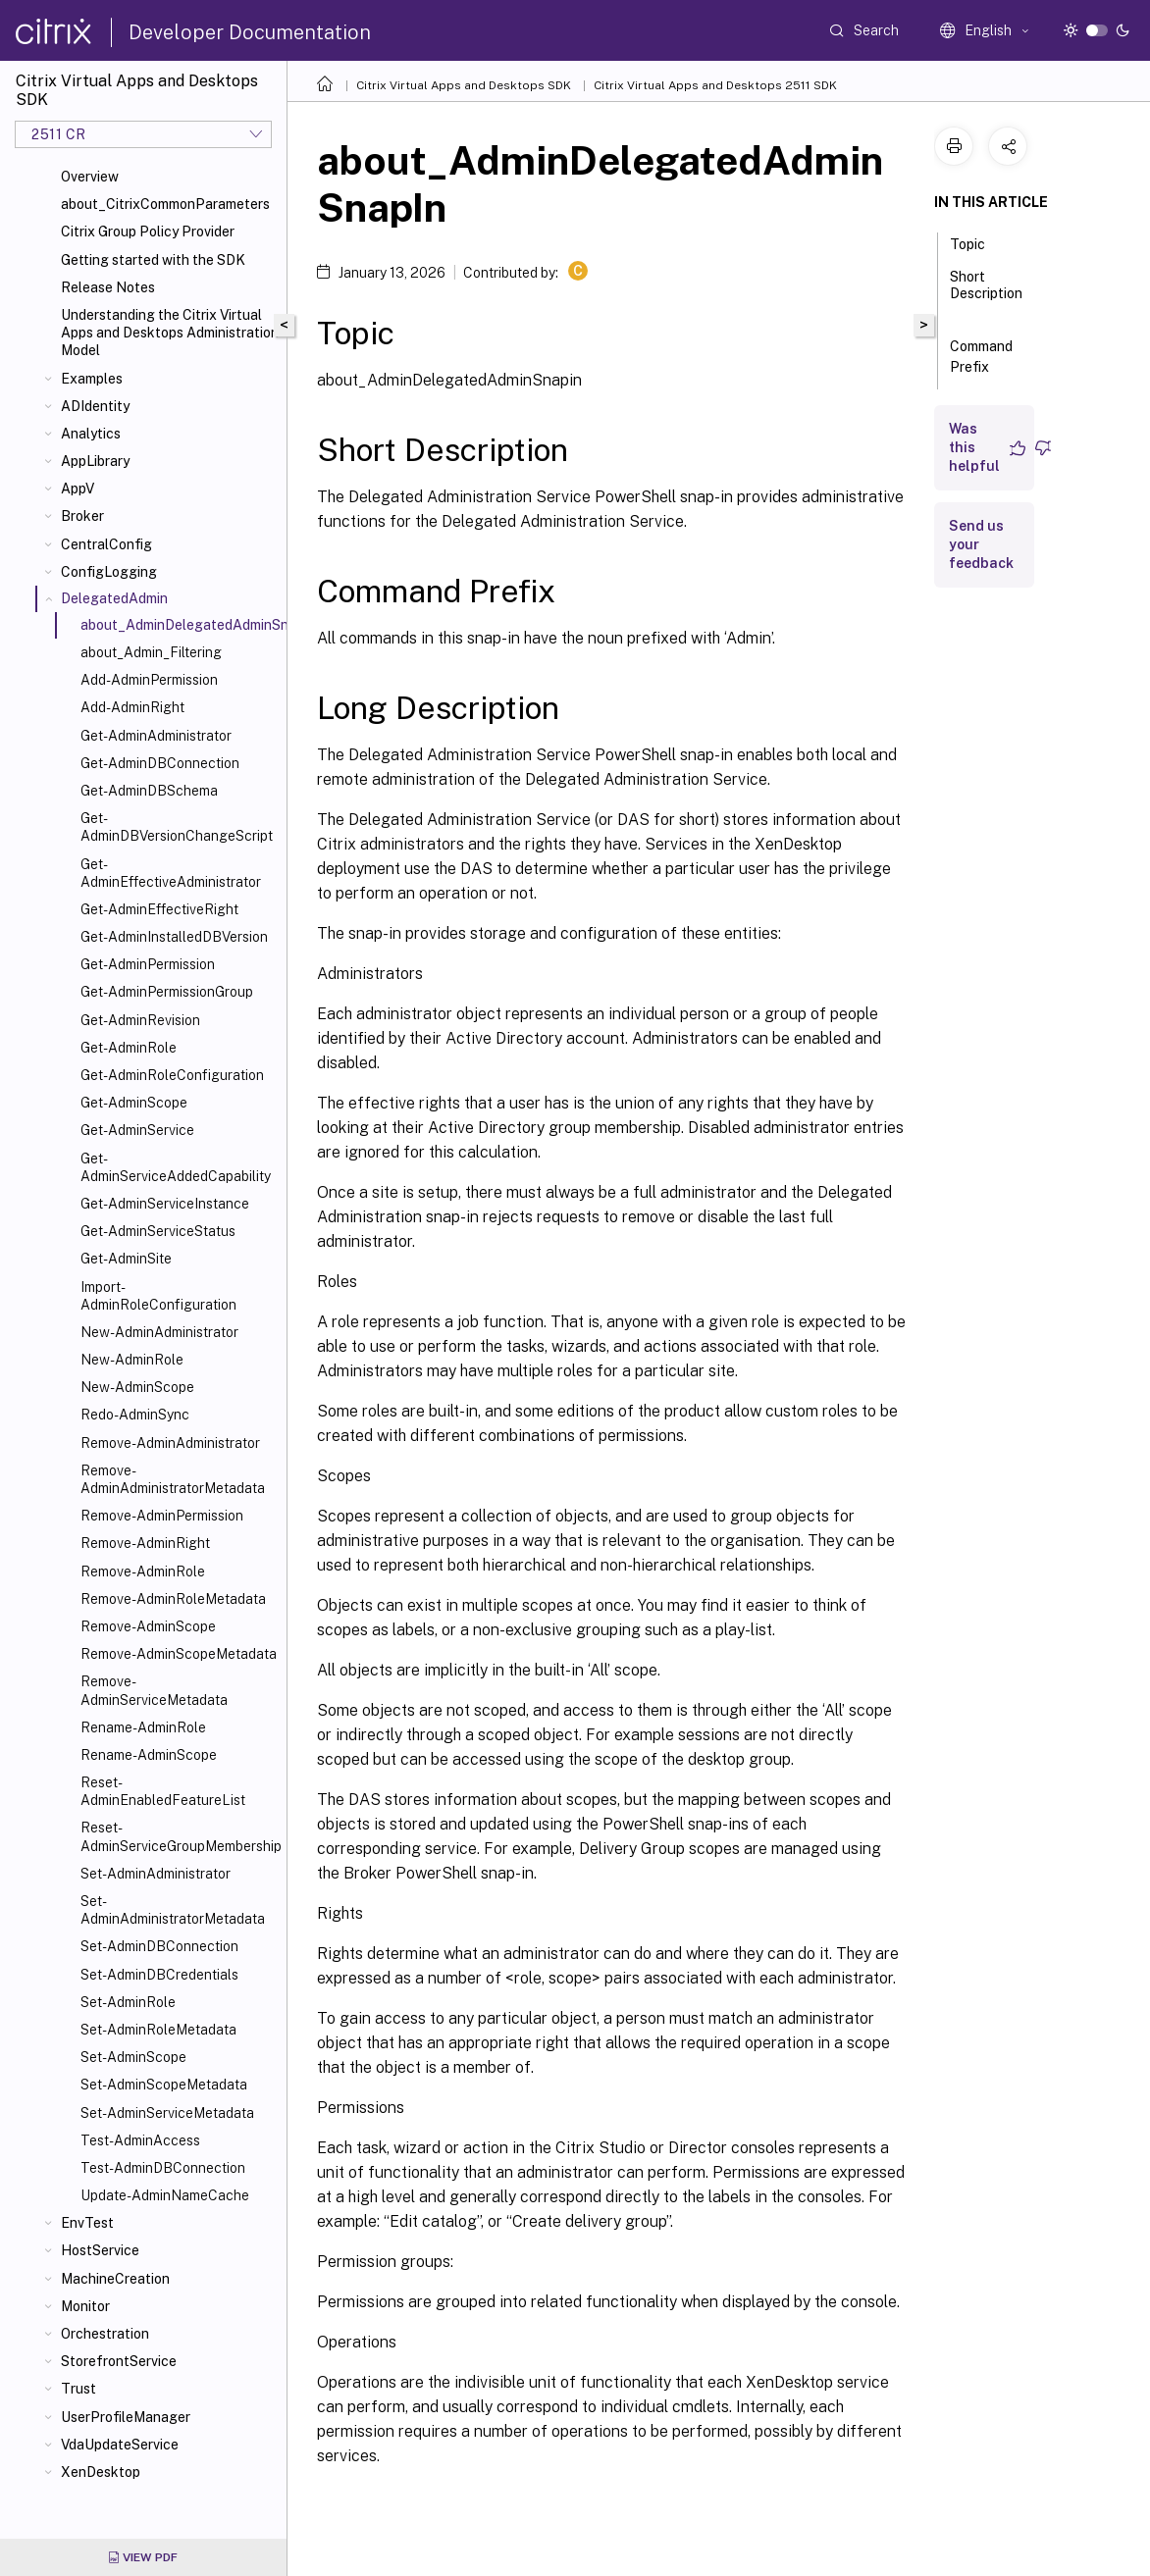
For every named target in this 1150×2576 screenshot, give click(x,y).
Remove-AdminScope (148, 1626)
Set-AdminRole (128, 2002)
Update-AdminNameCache (164, 2195)
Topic (978, 242)
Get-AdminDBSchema (149, 791)
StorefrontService (119, 2361)
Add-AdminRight (132, 707)
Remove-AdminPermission (161, 1515)
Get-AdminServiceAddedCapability (175, 1167)
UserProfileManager (125, 2417)
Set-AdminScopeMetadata (163, 2084)
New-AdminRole (131, 1359)
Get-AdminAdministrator (156, 736)
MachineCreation (115, 2279)
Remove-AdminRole (142, 1571)
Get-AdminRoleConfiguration (172, 1075)
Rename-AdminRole (143, 1727)
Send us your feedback (981, 544)
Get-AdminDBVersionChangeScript (176, 827)
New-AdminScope (137, 1387)
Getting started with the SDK (153, 260)
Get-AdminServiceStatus (157, 1231)
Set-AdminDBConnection (159, 1946)
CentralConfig (106, 544)
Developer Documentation (250, 32)
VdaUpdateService (120, 2444)
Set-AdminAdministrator (155, 1873)
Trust (78, 2388)
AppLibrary (95, 461)
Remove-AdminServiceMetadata (154, 1690)
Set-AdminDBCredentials (159, 1975)
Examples (92, 378)
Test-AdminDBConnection (162, 2168)
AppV (77, 488)
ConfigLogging (109, 572)
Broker (82, 516)
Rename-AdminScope (148, 1755)
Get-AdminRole (128, 1048)
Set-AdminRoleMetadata (158, 2029)
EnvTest (87, 2223)
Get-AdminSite (126, 1258)
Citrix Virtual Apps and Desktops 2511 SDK (715, 85)
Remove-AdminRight (145, 1543)
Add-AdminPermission (149, 680)
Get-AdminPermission (147, 964)
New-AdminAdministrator (159, 1332)
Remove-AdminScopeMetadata (178, 1654)
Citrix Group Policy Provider (148, 231)
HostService (100, 2250)
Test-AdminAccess (140, 2140)
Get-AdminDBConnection (159, 763)
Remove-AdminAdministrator (170, 1443)
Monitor (85, 2306)
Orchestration (105, 2334)
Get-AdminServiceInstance (164, 1203)
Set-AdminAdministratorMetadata (172, 1910)
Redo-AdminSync (134, 1414)
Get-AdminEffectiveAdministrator (170, 873)
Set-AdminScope (133, 2057)
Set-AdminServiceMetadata (167, 2113)
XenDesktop (100, 2472)
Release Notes (108, 287)
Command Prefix (981, 356)
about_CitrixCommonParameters (165, 204)
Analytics (91, 433)
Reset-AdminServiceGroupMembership (179, 1836)
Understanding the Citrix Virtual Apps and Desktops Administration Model (170, 332)
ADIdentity (95, 406)
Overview (90, 176)
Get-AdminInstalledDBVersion (174, 937)
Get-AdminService (137, 1130)
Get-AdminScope (133, 1102)
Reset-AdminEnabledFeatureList (162, 1791)
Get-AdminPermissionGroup (166, 992)
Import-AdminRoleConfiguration (158, 1296)
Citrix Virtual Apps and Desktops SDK (463, 85)
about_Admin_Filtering (151, 652)
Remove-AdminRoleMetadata (173, 1599)
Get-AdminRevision (140, 1020)
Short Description (986, 294)
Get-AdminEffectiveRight (159, 909)
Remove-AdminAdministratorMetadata (172, 1479)
